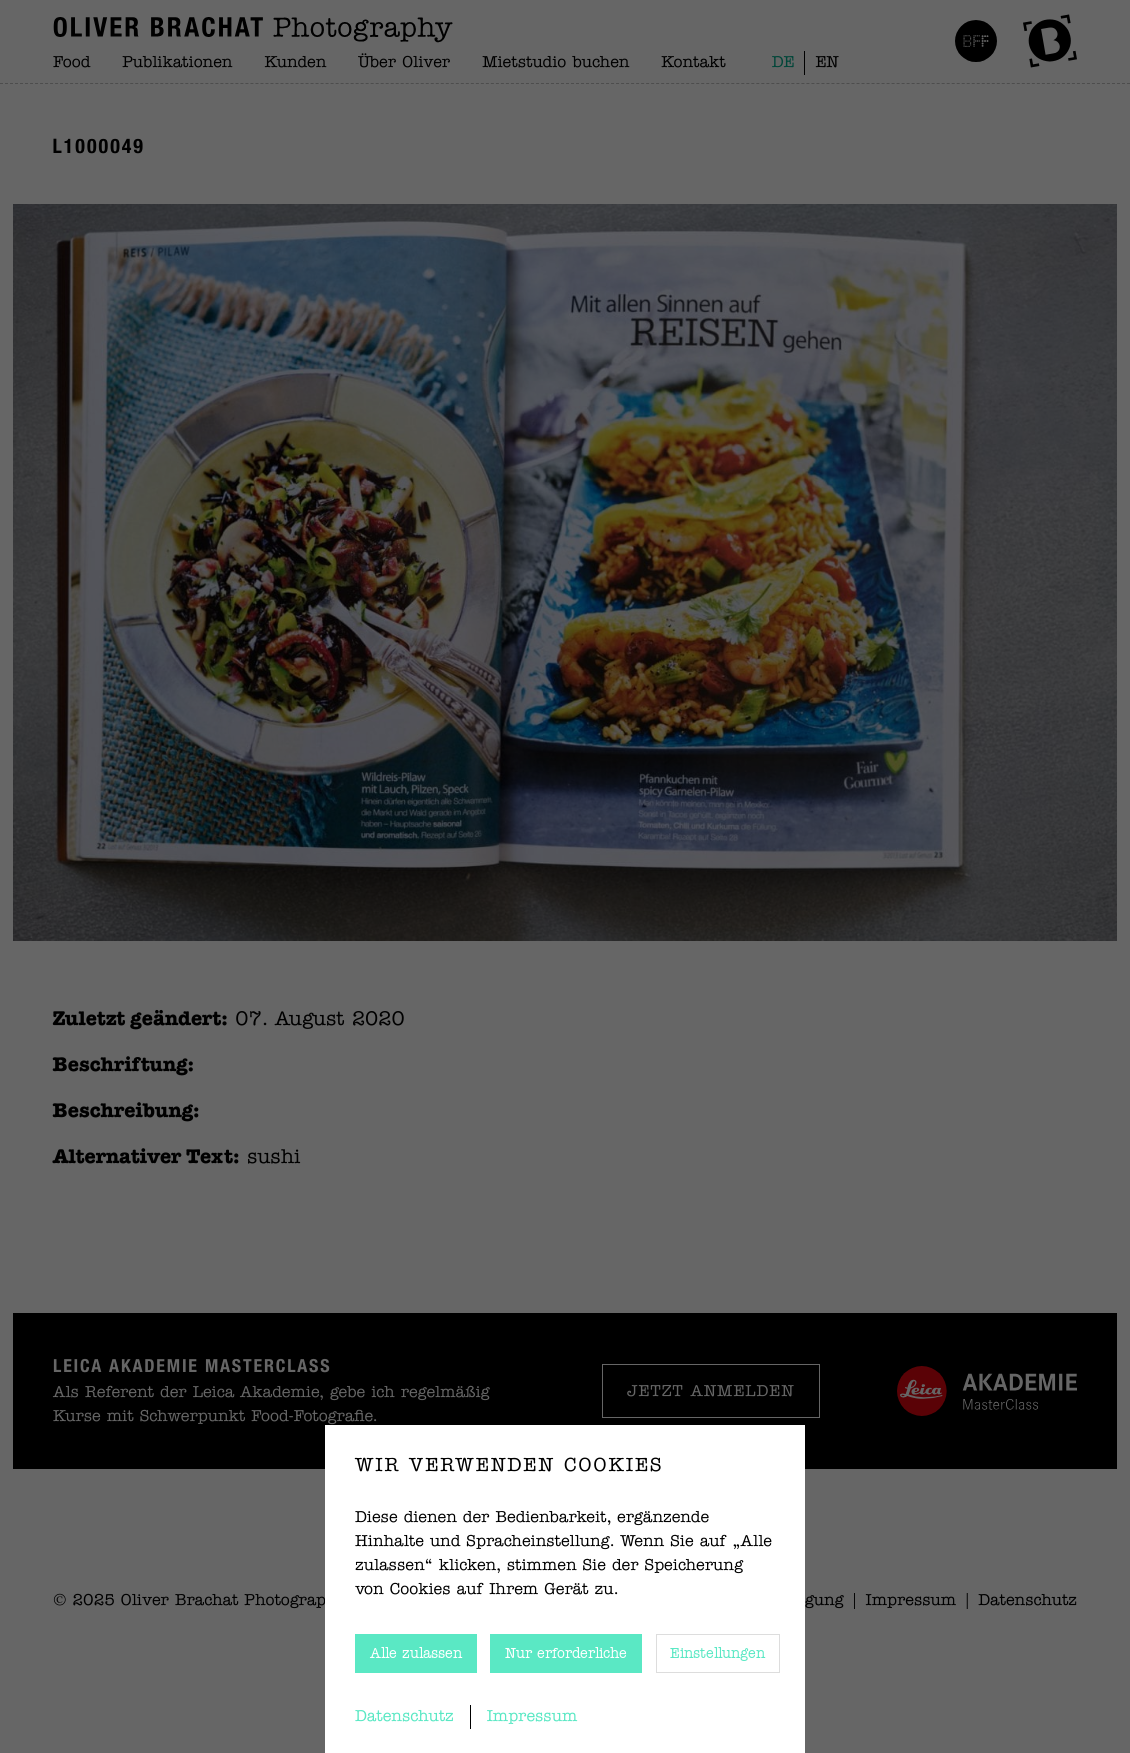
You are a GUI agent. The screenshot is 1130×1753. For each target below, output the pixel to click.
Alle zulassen (416, 1654)
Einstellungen (717, 1654)
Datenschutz (404, 1717)
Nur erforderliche (566, 1654)
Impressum (532, 1717)
